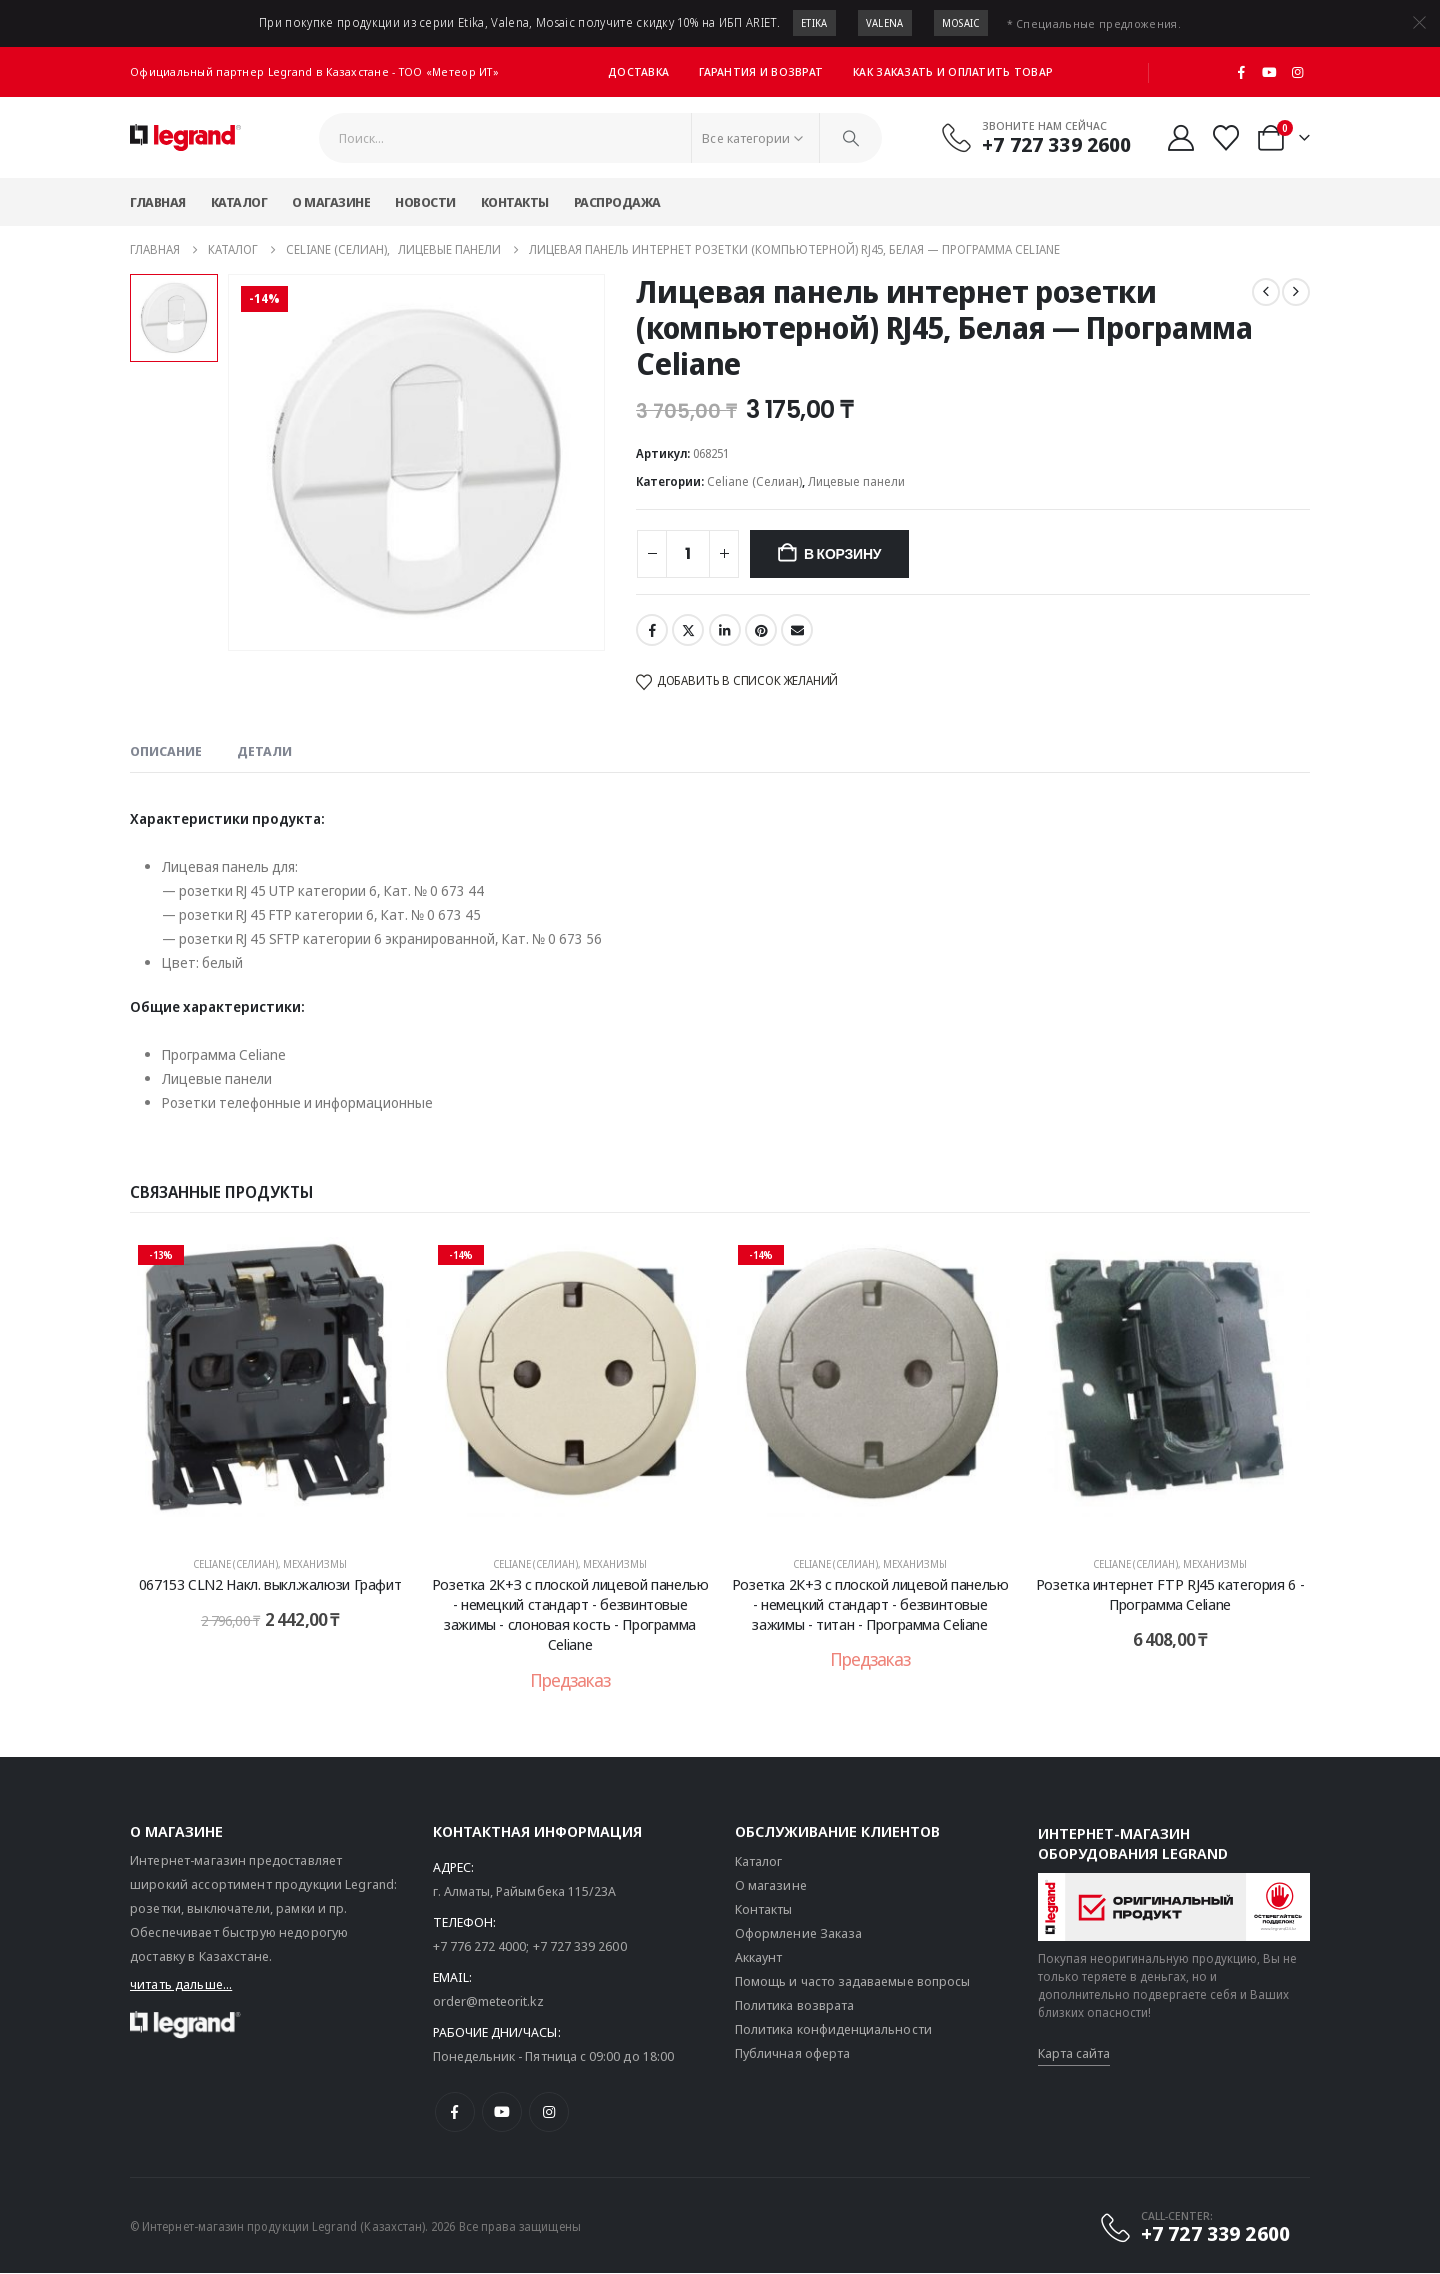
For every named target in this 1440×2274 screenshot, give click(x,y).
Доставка (638, 71)
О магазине (331, 202)
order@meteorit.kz (488, 2002)
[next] (1296, 292)
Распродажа (617, 202)
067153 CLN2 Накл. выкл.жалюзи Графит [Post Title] (270, 1584)
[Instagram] (1297, 72)
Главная (158, 202)
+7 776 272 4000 (480, 1947)
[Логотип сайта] (185, 138)
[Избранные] (1226, 138)
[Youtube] (1270, 72)
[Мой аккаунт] (1180, 138)
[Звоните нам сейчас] (1036, 137)
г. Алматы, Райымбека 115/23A (525, 1892)
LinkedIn (725, 630)
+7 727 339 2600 (580, 1947)
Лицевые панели (856, 481)
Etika (814, 23)
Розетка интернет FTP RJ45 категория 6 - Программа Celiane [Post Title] (1170, 1594)
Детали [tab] (264, 751)
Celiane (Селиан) (754, 481)
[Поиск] (851, 138)
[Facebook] (1242, 72)
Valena (885, 23)
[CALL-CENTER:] (1194, 2228)
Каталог (239, 202)
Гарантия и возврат (761, 71)
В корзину (842, 554)
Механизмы (315, 1564)
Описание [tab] (166, 751)
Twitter (688, 630)
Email (797, 630)
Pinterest (761, 630)
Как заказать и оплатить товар (953, 71)
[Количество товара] (688, 554)
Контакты (515, 202)
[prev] (1266, 292)
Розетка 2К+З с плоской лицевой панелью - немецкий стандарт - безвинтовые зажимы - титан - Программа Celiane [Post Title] (870, 1604)
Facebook (652, 630)
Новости (425, 202)
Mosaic (961, 23)
